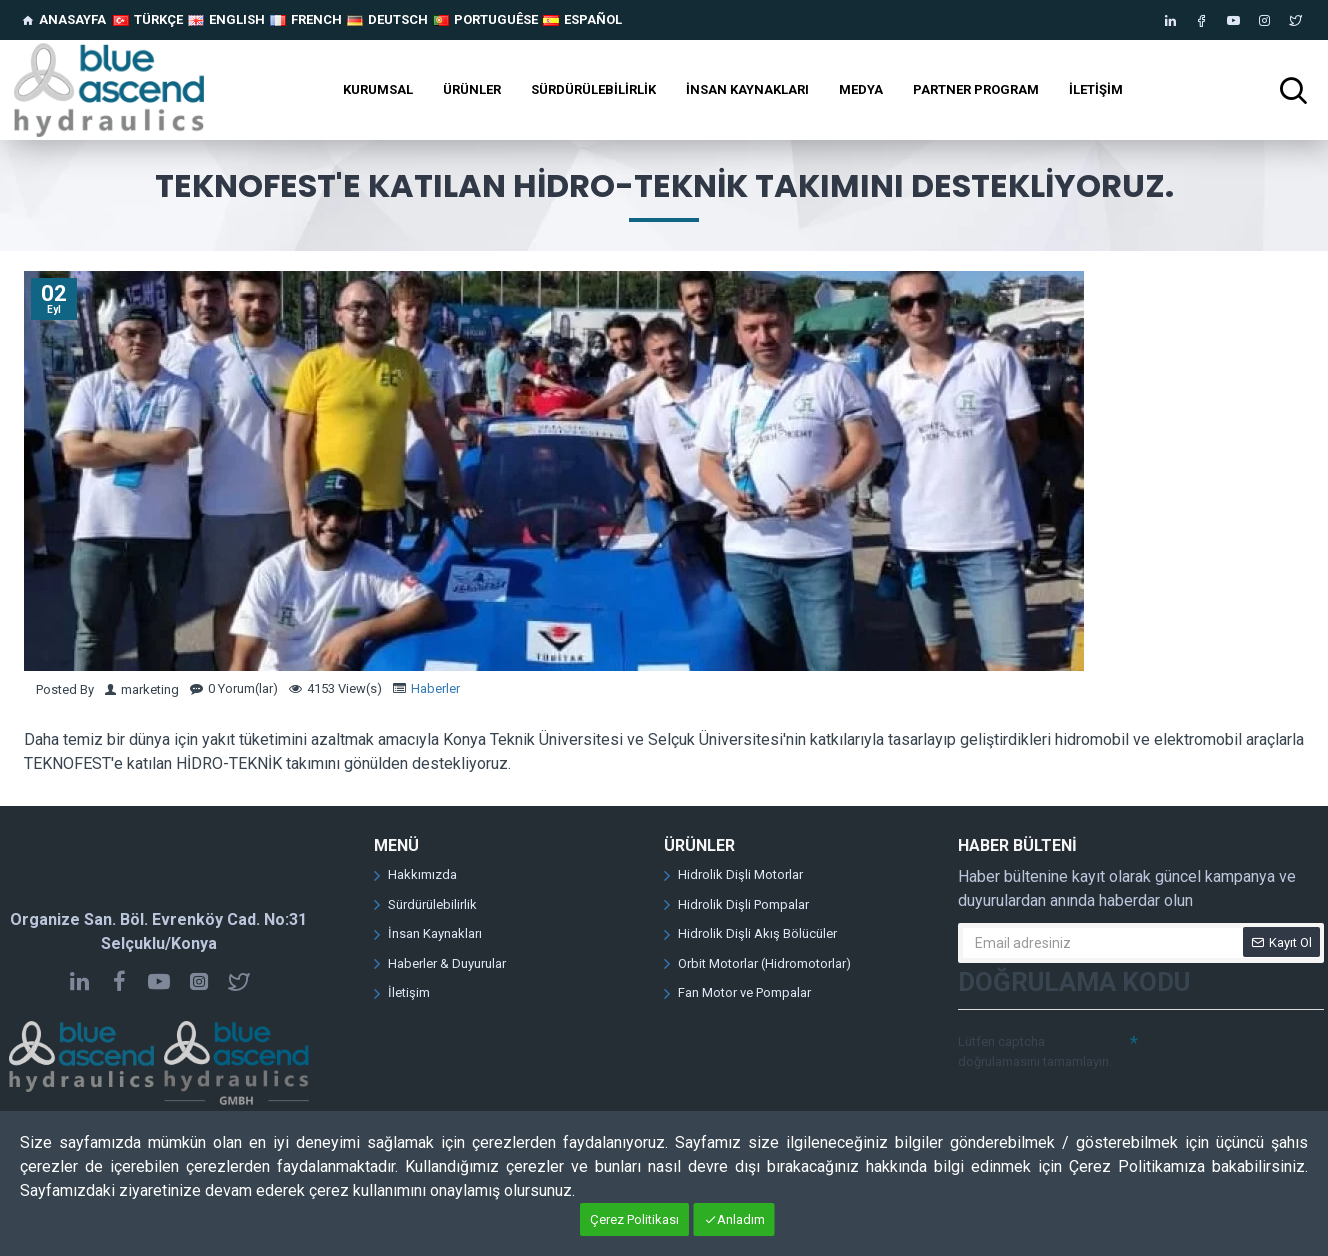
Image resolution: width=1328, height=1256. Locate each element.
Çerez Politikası (634, 1219)
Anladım (741, 1219)
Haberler (435, 688)
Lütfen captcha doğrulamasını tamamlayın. (1035, 1051)
